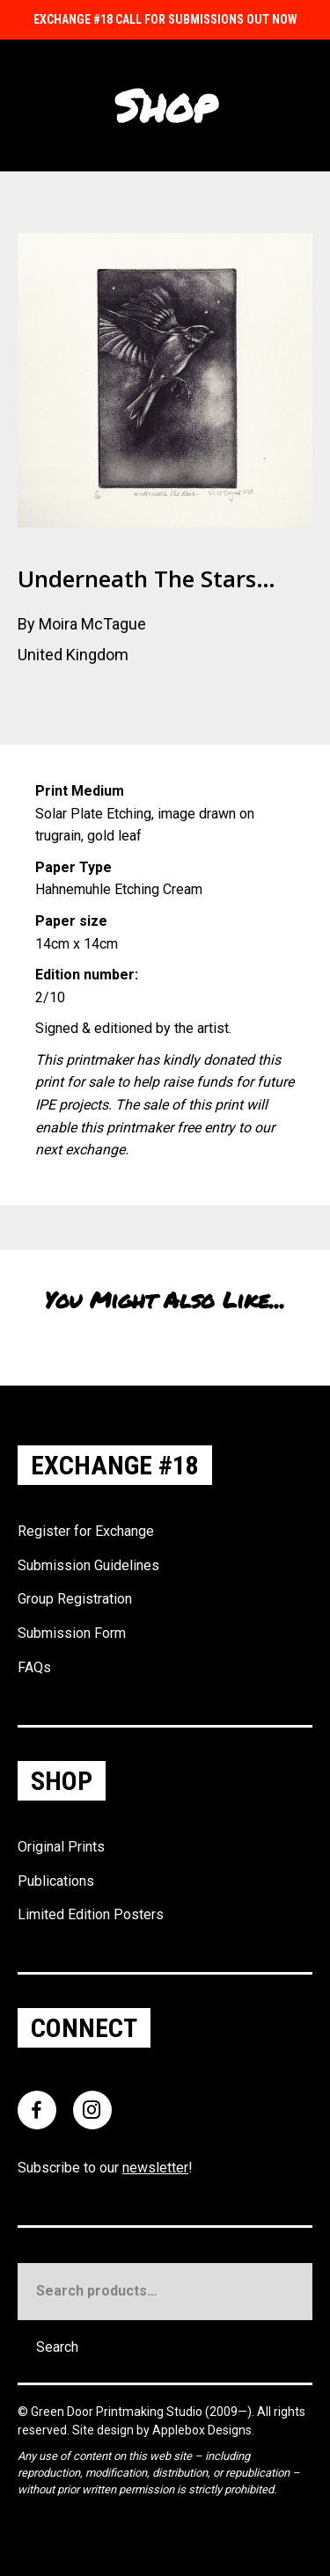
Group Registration (75, 1598)
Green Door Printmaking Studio (118, 2412)
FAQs (34, 1667)
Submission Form (72, 1633)
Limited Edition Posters (91, 1914)
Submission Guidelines (88, 1565)
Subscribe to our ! (105, 2167)
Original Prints (61, 1846)
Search (57, 2347)
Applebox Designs (202, 2430)
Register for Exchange (86, 1531)
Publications (56, 1881)
